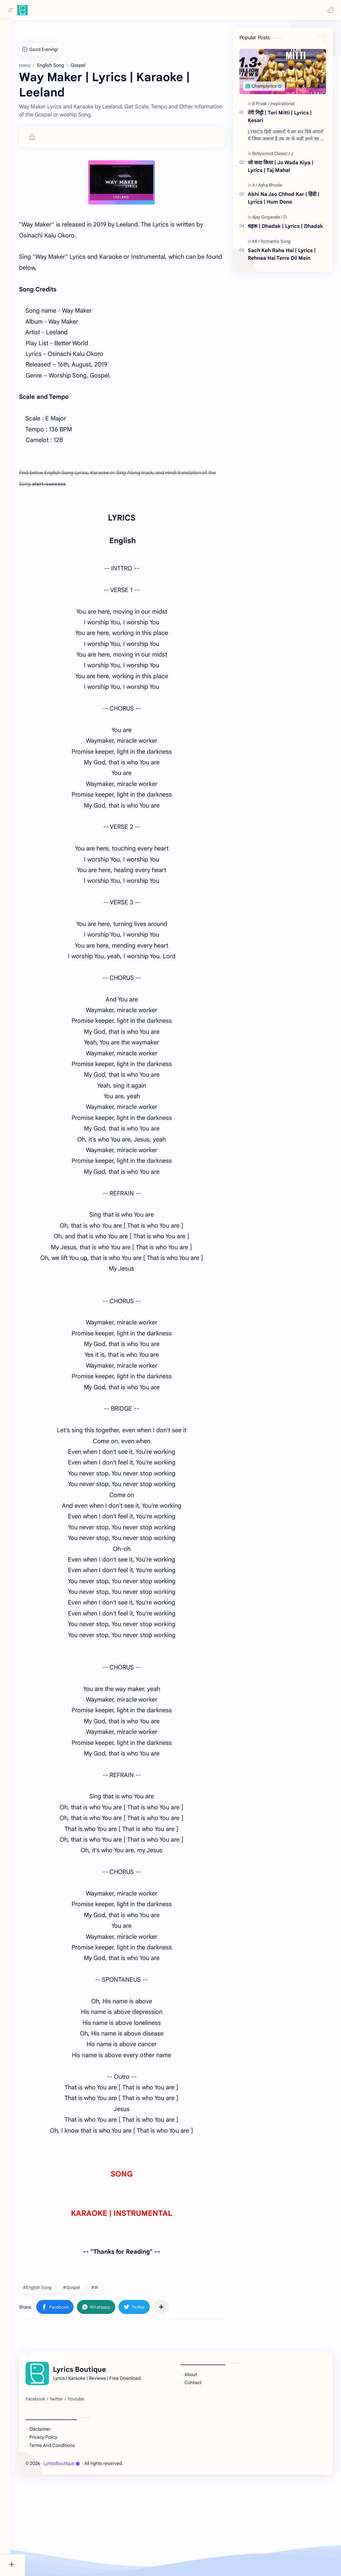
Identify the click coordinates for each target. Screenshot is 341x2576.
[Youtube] (90, 2494)
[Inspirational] (282, 105)
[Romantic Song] (276, 243)
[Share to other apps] (175, 2402)
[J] (292, 155)
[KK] (256, 243)
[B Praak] (260, 105)
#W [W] (109, 2382)
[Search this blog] (138, 10)
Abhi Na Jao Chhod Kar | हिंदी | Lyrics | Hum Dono (283, 200)
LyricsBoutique (76, 2558)
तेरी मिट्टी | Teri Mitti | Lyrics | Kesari (280, 118)
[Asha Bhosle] (270, 187)
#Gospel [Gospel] (85, 2382)
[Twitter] (70, 2494)
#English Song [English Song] (51, 2382)
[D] (284, 219)
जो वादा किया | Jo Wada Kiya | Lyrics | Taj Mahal (280, 168)
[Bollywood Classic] (271, 155)
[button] (329, 10)
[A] (254, 187)
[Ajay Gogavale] (267, 219)
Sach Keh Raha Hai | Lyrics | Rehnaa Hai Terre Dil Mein (282, 256)
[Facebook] (49, 2494)
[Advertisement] (128, 76)
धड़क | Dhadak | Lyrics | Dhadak (285, 228)
